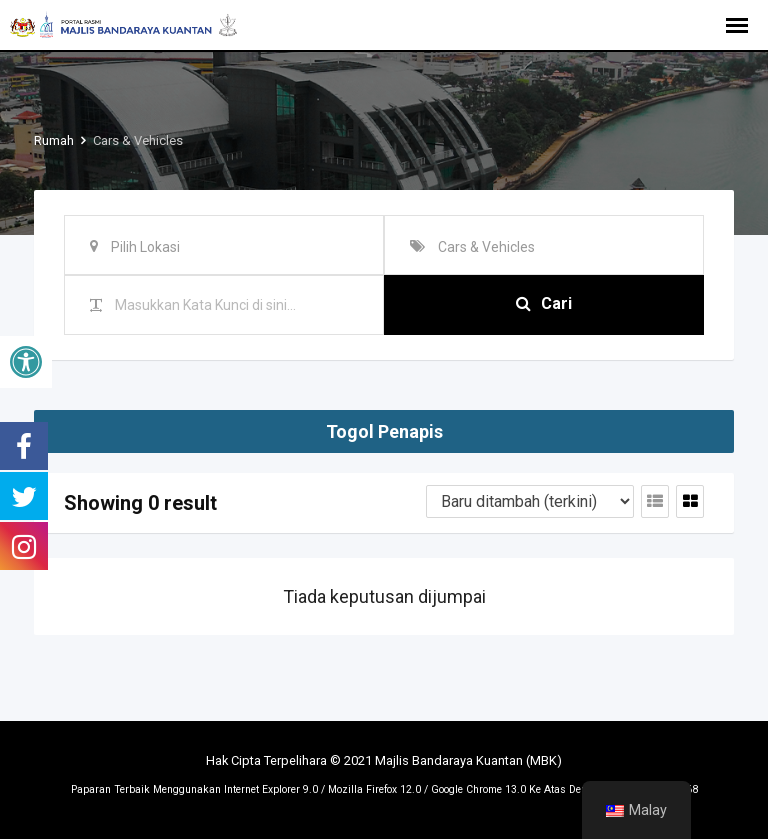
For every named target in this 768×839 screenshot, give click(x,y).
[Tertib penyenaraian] (530, 501)
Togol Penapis (384, 431)
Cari (544, 304)
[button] (26, 362)
